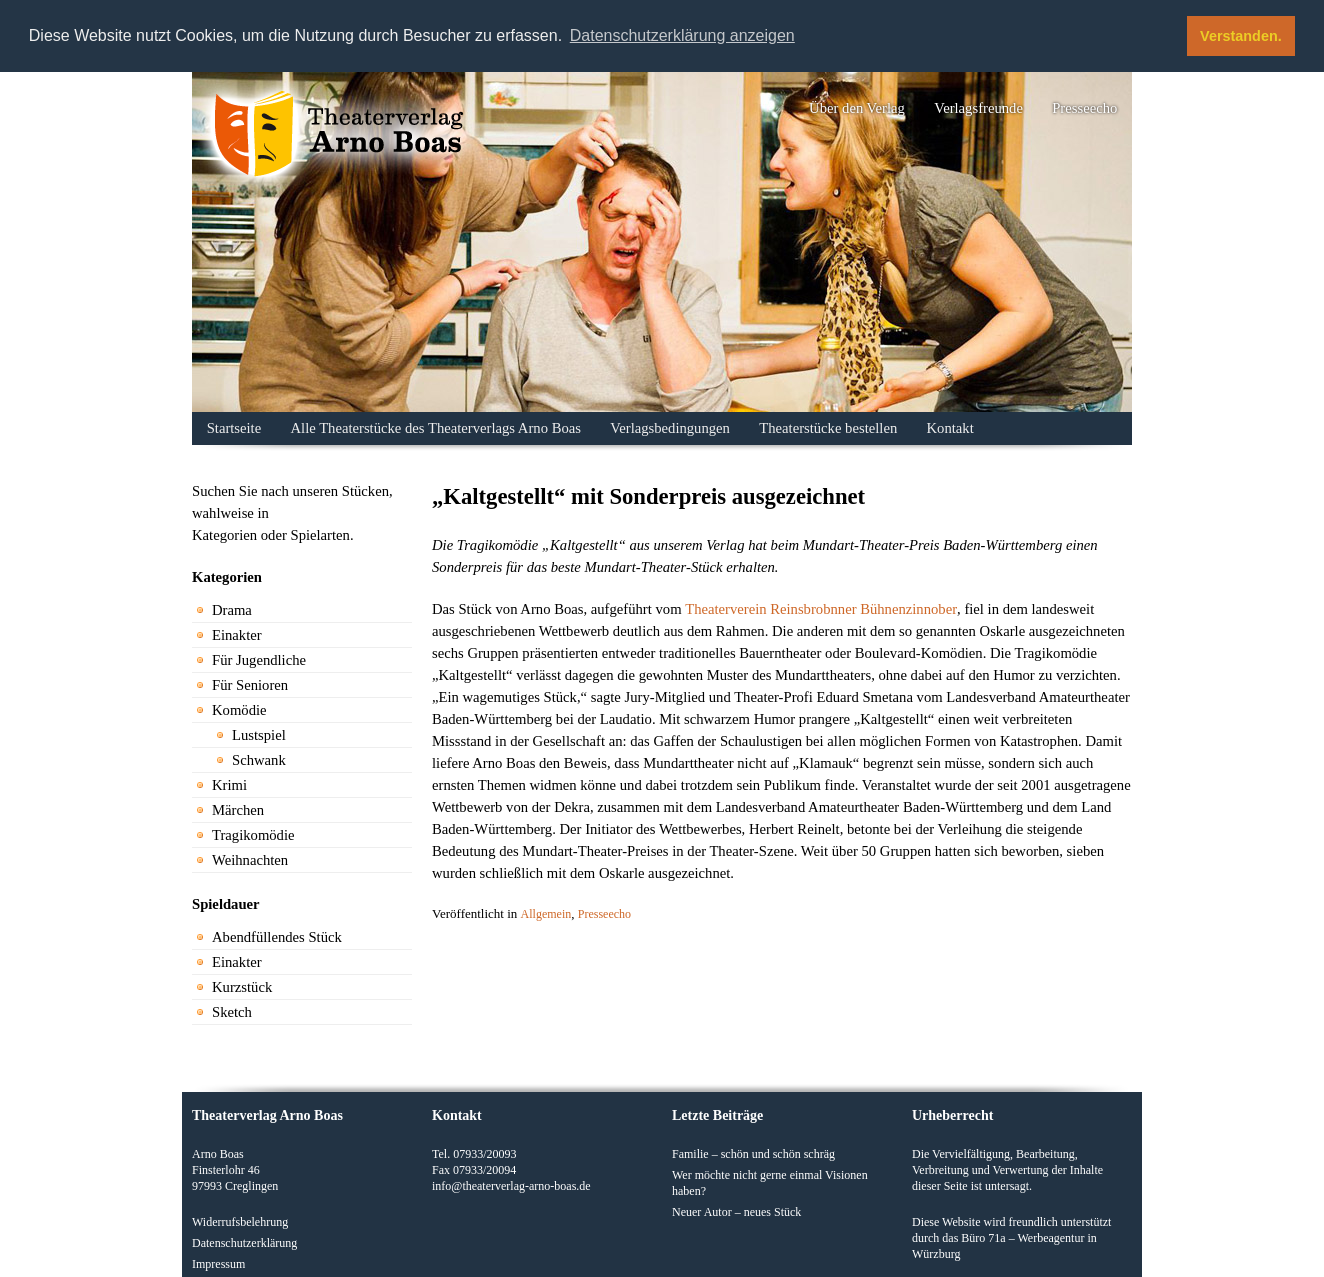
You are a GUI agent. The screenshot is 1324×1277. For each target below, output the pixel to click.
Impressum (218, 1264)
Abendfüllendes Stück (277, 937)
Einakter (237, 635)
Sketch (232, 1012)
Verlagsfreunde (978, 108)
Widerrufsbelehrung (240, 1222)
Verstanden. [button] (1241, 36)
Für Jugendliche (259, 660)
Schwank (259, 760)
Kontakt (950, 428)
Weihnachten (250, 860)
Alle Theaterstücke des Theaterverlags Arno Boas (436, 428)
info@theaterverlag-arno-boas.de (511, 1186)
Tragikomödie (253, 835)
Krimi (229, 785)
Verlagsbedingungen (670, 428)
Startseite (234, 428)
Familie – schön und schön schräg (753, 1154)
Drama (232, 610)
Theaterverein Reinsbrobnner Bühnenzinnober (821, 609)
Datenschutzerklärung (244, 1243)
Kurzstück (242, 987)
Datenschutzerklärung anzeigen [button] (682, 35)
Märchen (238, 810)
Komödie (239, 710)
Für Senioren (250, 685)
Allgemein (546, 914)
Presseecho (1084, 108)
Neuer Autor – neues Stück (736, 1212)
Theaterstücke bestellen (828, 428)
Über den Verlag (857, 108)
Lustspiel (259, 735)
